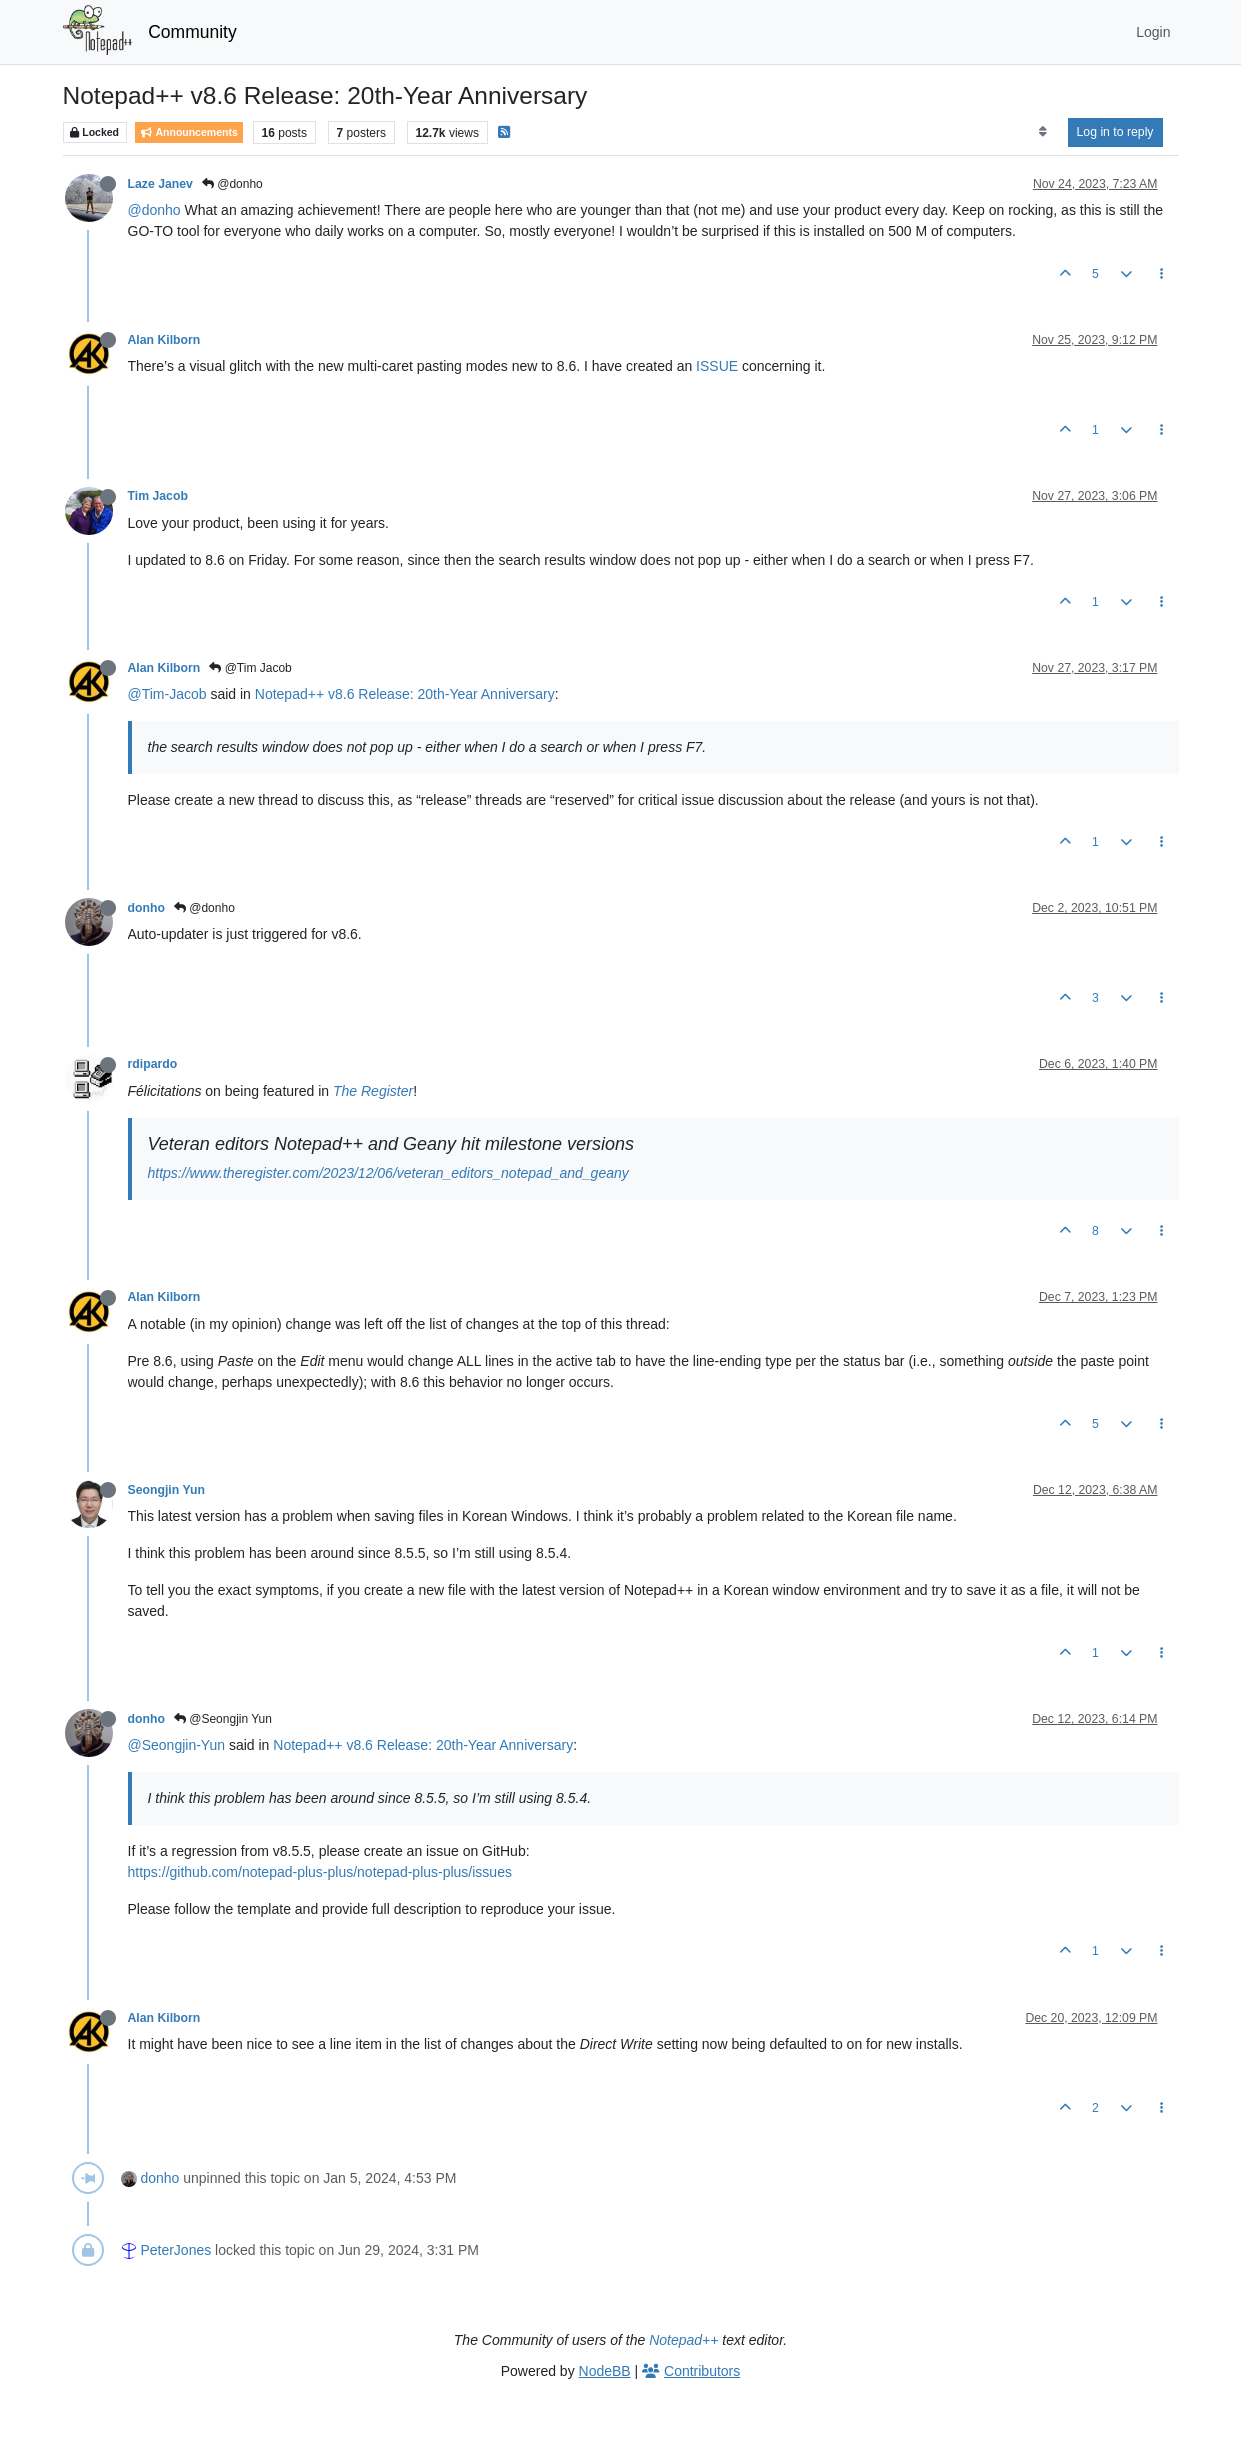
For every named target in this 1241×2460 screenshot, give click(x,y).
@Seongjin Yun (223, 1719)
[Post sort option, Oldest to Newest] (1042, 132)
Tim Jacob (158, 496)
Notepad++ (683, 2340)
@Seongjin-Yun (177, 1745)
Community (192, 32)
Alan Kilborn (164, 340)
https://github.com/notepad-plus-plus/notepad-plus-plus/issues (320, 1872)
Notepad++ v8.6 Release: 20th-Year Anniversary (405, 694)
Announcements (189, 132)
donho (146, 908)
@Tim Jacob (250, 668)
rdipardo (153, 1064)
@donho (232, 184)
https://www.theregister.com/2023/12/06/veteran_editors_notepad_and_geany (388, 1173)
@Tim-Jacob (167, 694)
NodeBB (605, 2371)
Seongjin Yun (166, 1490)
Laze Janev (160, 184)
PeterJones (175, 2250)
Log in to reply (1115, 132)
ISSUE (717, 366)
